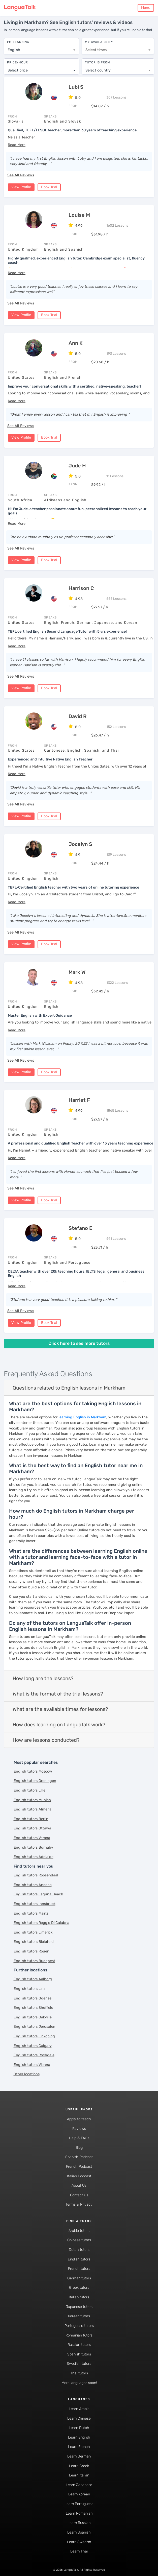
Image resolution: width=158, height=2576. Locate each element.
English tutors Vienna (32, 2064)
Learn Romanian (79, 2512)
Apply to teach (79, 2118)
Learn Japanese (79, 2484)
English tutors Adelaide (33, 1856)
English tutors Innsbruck (34, 1903)
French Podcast (79, 2165)
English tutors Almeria (32, 1808)
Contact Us (79, 2194)
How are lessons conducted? (46, 1739)
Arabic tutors (79, 2230)
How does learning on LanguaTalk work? (59, 1723)
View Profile (21, 186)
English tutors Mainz (31, 1912)
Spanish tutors (79, 2353)
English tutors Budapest (34, 1960)
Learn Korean (79, 2493)
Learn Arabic (79, 2408)
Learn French (79, 2446)
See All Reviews (20, 174)
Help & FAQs (79, 2137)
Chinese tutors (79, 2239)
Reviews (79, 2127)
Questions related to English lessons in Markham (69, 1387)
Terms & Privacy (79, 2203)
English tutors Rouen (31, 1950)
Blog (79, 2146)
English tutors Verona (32, 1837)
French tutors (79, 2267)
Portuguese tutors (79, 2325)
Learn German (79, 2455)
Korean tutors (79, 2315)
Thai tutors (79, 2372)
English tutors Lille (29, 1789)
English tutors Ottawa (32, 1827)
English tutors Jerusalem (35, 2025)
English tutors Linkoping (34, 2035)
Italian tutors (79, 2296)
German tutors (79, 2277)
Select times (96, 47)
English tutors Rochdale (34, 2054)
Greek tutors (79, 2286)
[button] (16, 144)
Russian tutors (79, 2344)
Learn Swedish (79, 2541)
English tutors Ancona (33, 1884)
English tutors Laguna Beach (38, 1893)
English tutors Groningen (35, 1780)
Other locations (27, 2073)
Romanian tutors (79, 2334)
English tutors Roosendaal (36, 1874)
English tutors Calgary (33, 2044)
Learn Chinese (79, 2417)
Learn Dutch (79, 2427)
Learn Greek (79, 2465)
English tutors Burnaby (33, 1846)
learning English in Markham (82, 1416)
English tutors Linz (29, 1988)
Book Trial (49, 186)
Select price (18, 68)
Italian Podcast (79, 2175)
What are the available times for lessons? (60, 1708)
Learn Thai (79, 2550)
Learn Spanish (79, 2531)
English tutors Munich (32, 1799)
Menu (145, 8)
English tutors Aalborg (33, 1978)
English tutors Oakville (33, 2016)
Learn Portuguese (79, 2503)
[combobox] (41, 47)
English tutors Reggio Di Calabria (41, 1922)
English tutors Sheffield (33, 2007)
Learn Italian (79, 2474)
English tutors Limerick (33, 1931)
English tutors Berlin (31, 1818)
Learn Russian (79, 2522)
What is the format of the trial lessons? (58, 1692)
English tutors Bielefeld (34, 1941)
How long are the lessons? (43, 1677)
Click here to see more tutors (79, 1342)
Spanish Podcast (79, 2156)
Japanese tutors (79, 2306)
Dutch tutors (79, 2249)
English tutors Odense (32, 1997)
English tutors (79, 2258)
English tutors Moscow (33, 1770)
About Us (79, 2184)
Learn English (79, 2436)
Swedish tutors (79, 2362)
